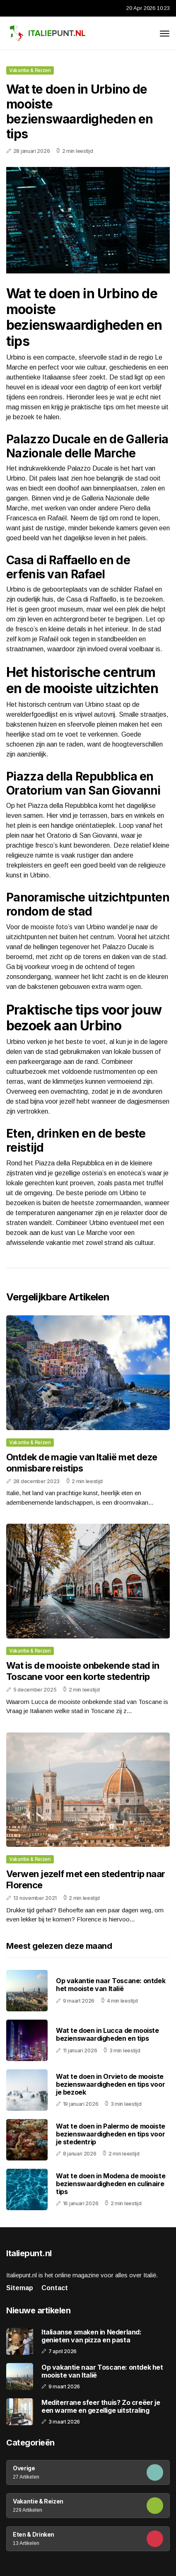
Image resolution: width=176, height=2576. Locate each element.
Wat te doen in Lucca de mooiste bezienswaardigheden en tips (107, 2034)
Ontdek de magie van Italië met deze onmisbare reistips (81, 1462)
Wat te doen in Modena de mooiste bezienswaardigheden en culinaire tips (110, 2184)
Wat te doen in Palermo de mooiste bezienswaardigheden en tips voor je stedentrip (110, 2134)
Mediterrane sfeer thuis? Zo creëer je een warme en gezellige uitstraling (100, 2406)
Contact (54, 2287)
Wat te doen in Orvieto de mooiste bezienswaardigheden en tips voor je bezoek (110, 2084)
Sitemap (19, 2287)
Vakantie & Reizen (30, 70)
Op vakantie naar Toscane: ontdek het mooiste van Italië (110, 1985)
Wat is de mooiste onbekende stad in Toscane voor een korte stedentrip (82, 1671)
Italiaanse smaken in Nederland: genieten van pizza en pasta (91, 2336)
